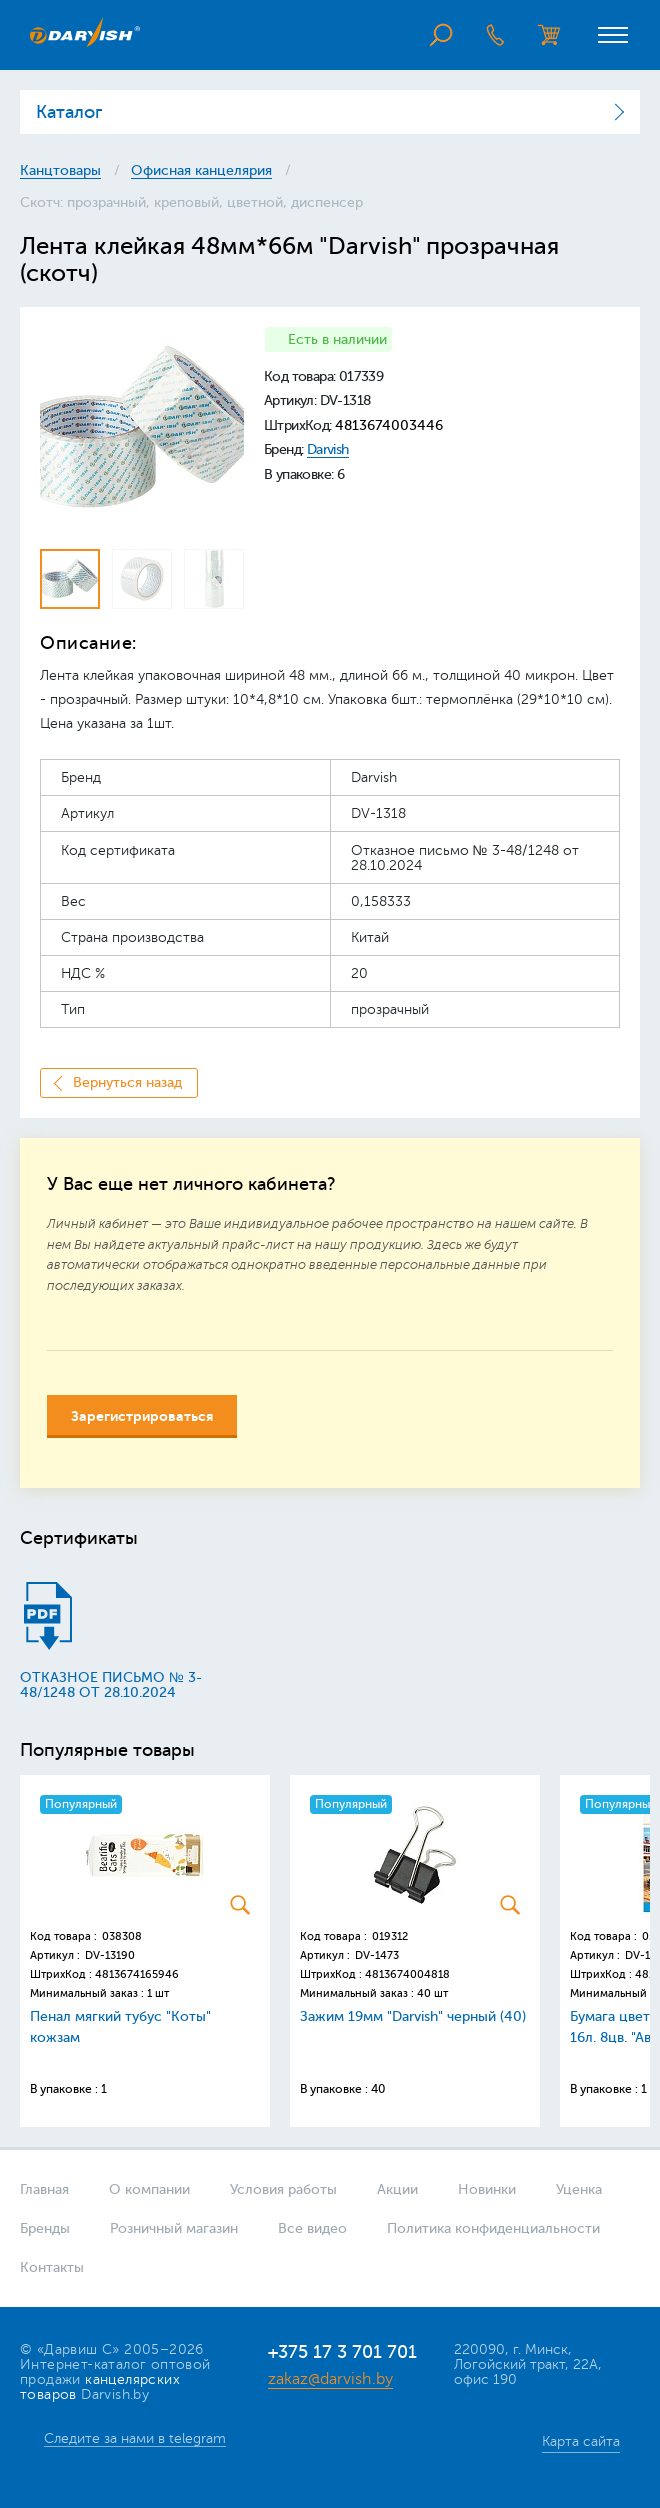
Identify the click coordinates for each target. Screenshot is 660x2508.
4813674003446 (389, 425)
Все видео (312, 2228)
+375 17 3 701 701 (342, 2352)
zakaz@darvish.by (330, 2379)
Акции (397, 2189)
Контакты (52, 2267)
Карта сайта (581, 2441)
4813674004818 (407, 1974)
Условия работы (283, 2189)
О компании (149, 2189)
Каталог (69, 112)
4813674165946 (137, 1974)
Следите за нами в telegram (135, 2438)
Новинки (487, 2189)
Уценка (579, 2189)
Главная (44, 2189)
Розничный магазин (174, 2228)
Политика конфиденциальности (493, 2228)
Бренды (45, 2228)
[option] (142, 429)
